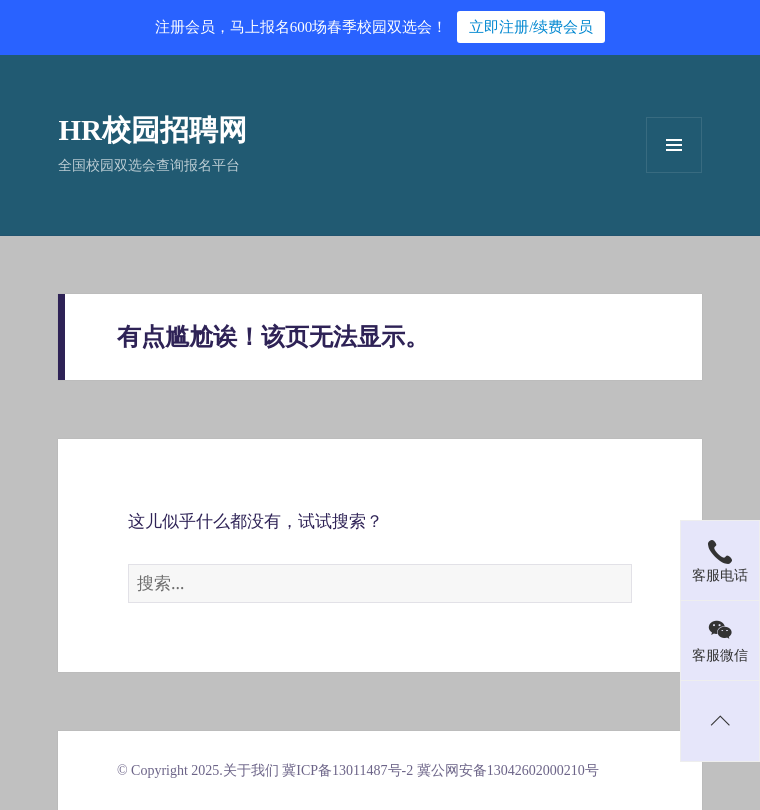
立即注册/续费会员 (531, 27)
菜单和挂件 (674, 145)
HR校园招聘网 (152, 130)
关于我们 (251, 770)
